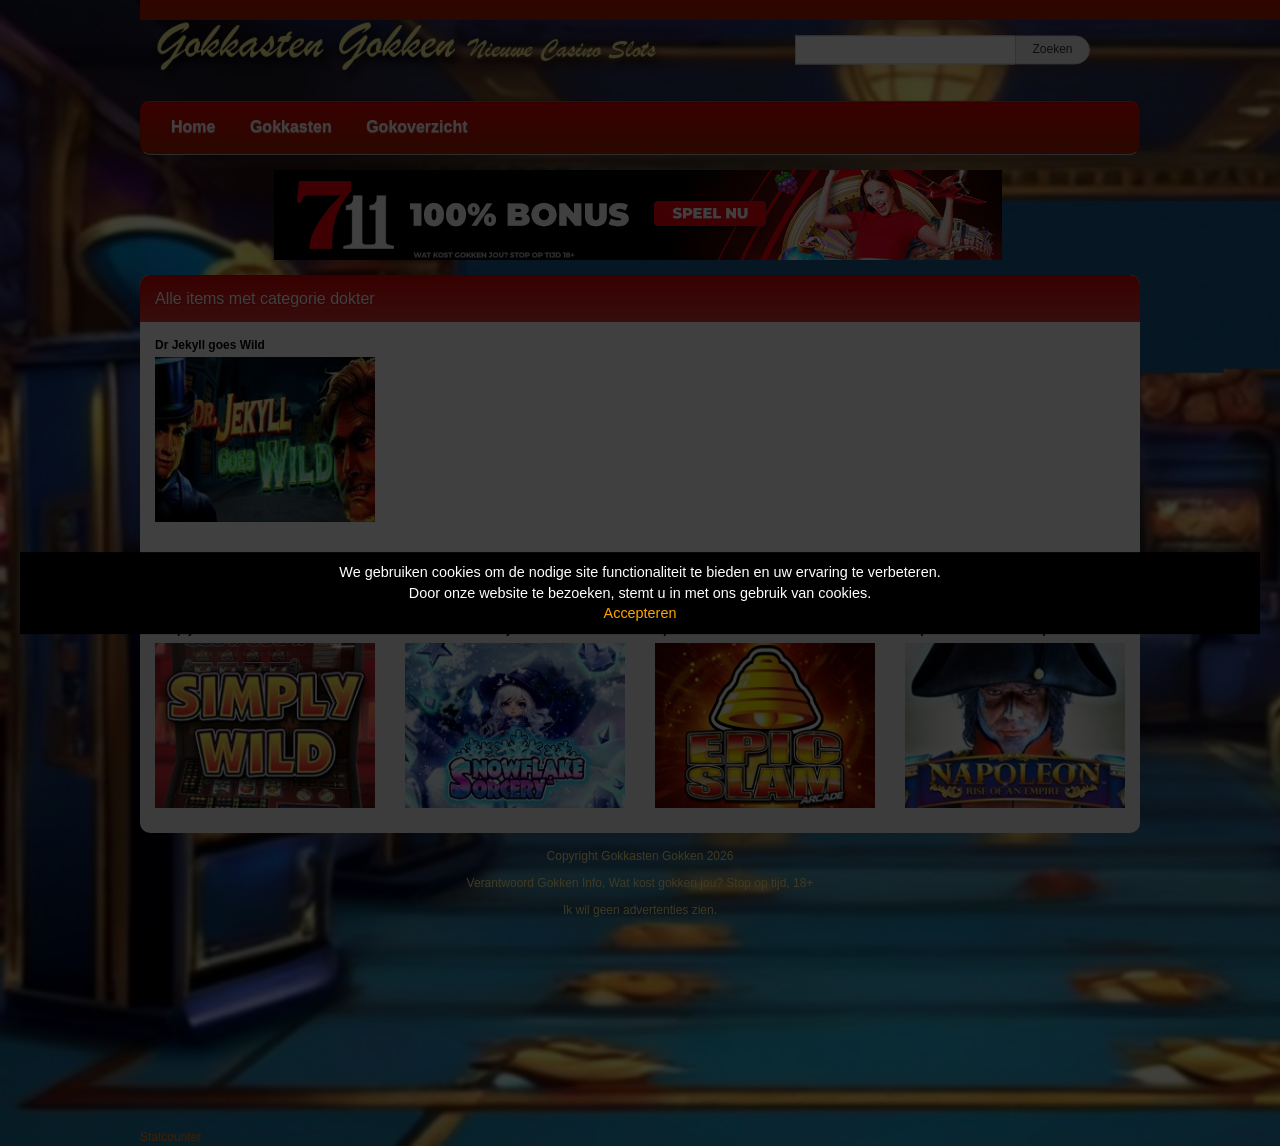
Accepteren (640, 613)
